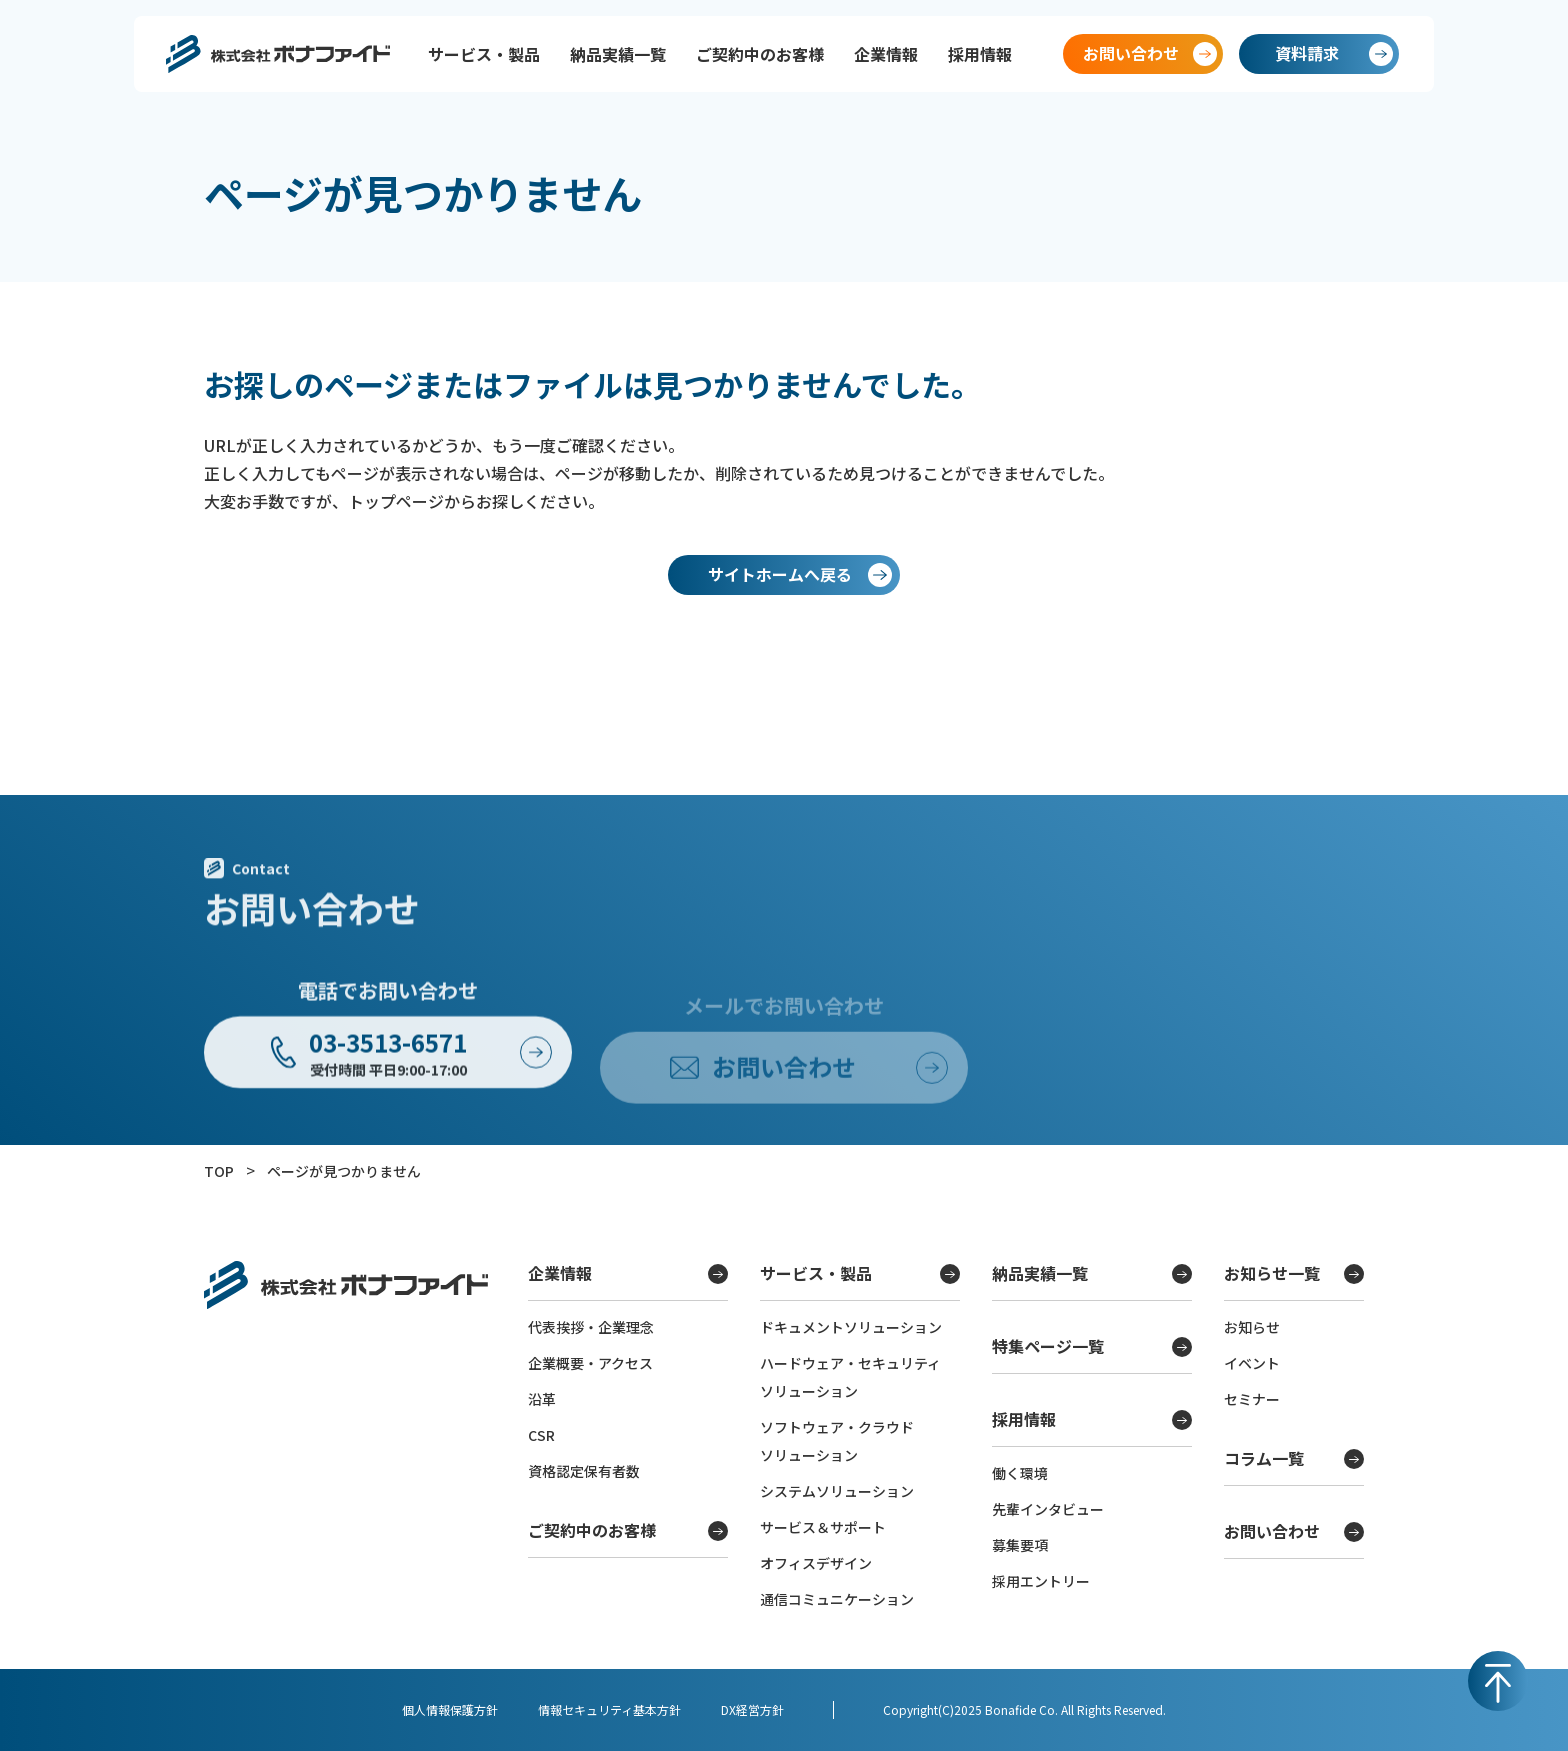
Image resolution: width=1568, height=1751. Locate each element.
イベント (1252, 1363)
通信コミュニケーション (837, 1599)
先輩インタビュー (1048, 1509)
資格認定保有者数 (584, 1471)
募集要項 (1020, 1545)
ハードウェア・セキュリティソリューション (850, 1377)
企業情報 (886, 54)
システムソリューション (837, 1491)
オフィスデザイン (816, 1563)
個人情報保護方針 (450, 1709)
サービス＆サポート (823, 1527)
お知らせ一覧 (1294, 1273)
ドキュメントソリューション (851, 1327)
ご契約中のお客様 (760, 54)
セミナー (1252, 1399)
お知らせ (1252, 1327)
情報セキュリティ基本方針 (609, 1709)
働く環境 (1020, 1473)
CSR (541, 1435)
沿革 (542, 1399)
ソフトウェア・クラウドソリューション (837, 1441)
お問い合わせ (1294, 1531)
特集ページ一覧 (1092, 1346)
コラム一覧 (1294, 1458)
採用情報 (980, 54)
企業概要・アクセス (590, 1363)
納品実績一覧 (618, 54)
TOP (219, 1171)
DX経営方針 (752, 1709)
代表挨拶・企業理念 (591, 1327)
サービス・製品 (484, 54)
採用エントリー (1041, 1581)
